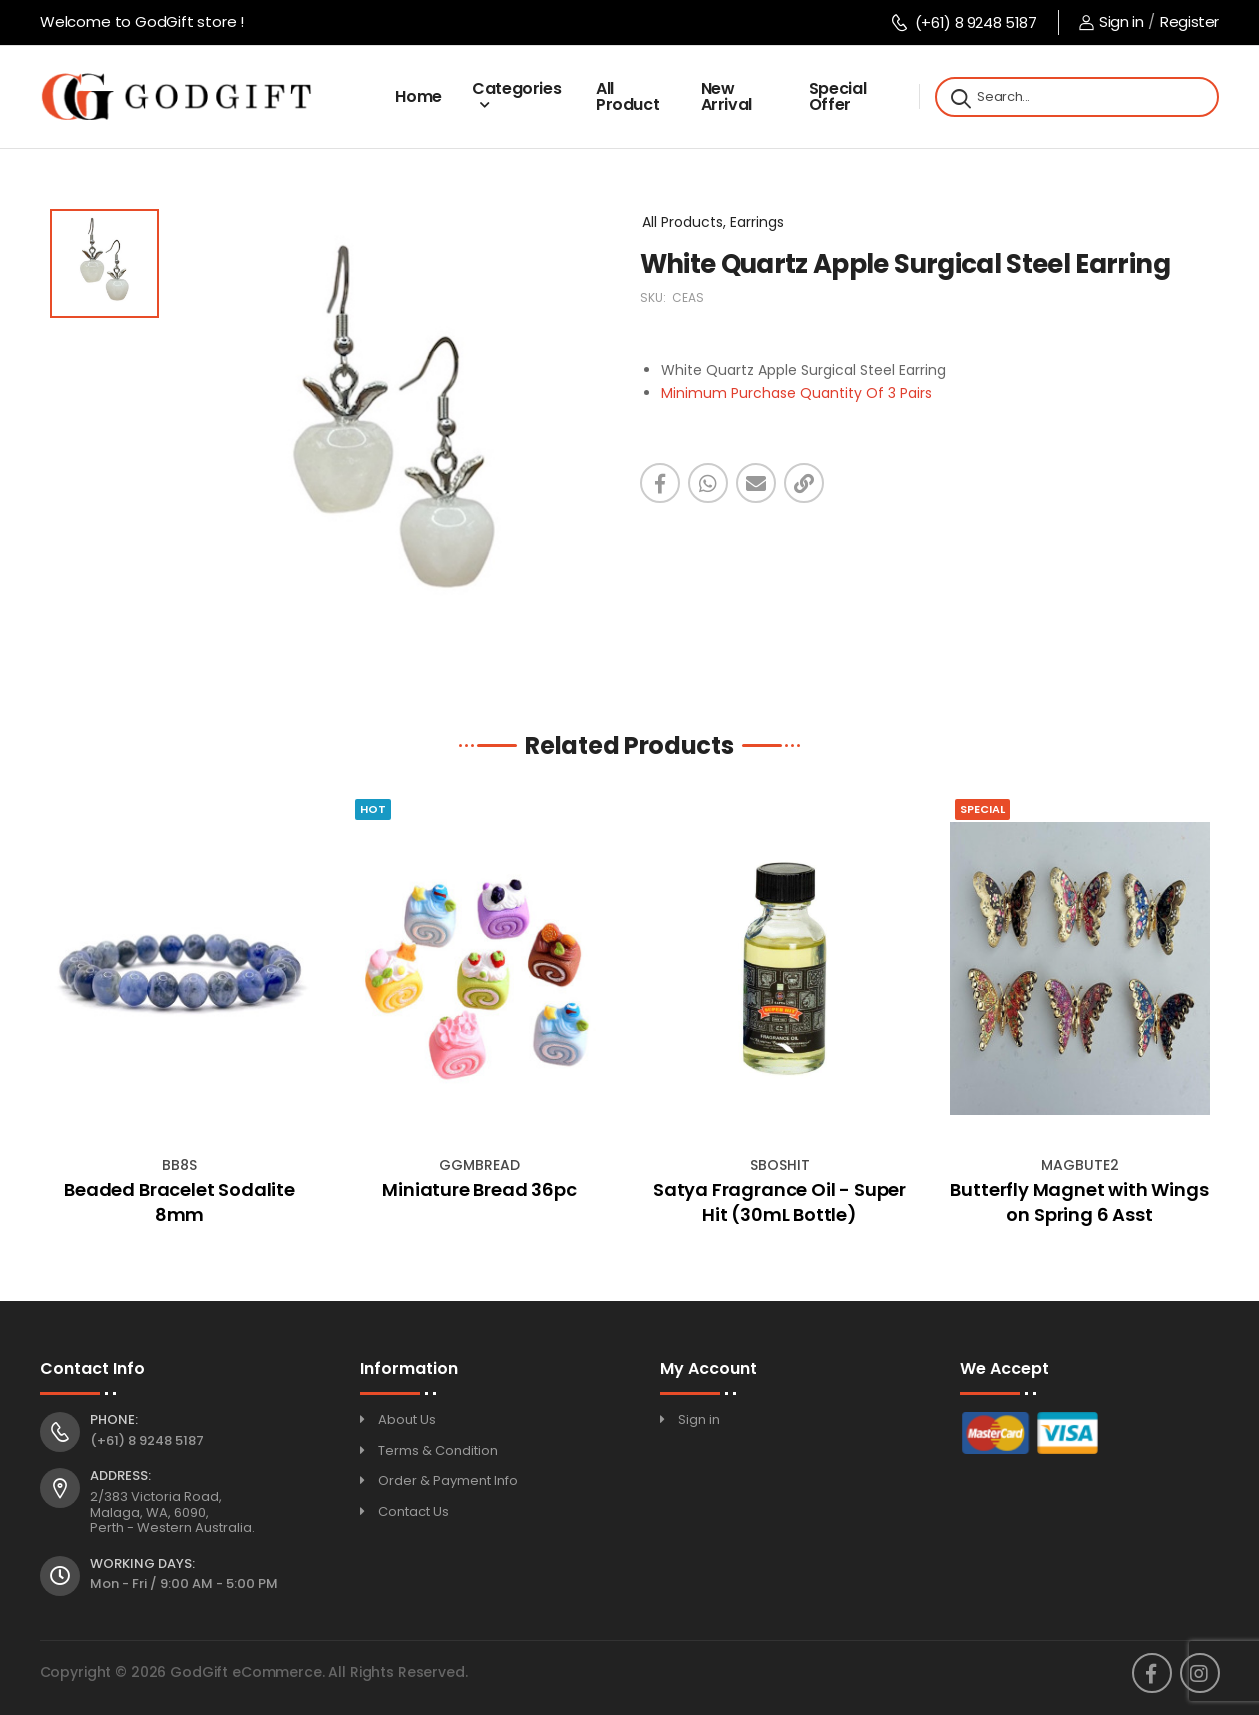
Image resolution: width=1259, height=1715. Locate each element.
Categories (517, 88)
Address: (120, 1476)
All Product (628, 96)
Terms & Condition (438, 1450)
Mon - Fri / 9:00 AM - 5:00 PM (184, 1583)
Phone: (114, 1420)
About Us (407, 1419)
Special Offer (838, 96)
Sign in (1111, 21)
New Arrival (727, 96)
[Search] (959, 97)
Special (982, 809)
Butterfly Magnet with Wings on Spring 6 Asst (1079, 1202)
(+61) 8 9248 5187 (963, 22)
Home (418, 96)
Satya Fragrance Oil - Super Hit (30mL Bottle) (779, 1202)
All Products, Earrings (713, 222)
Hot (373, 809)
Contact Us (413, 1511)
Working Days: (142, 1564)
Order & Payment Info (448, 1480)
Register (1189, 21)
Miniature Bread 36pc (479, 1189)
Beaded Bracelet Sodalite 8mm (179, 1202)
